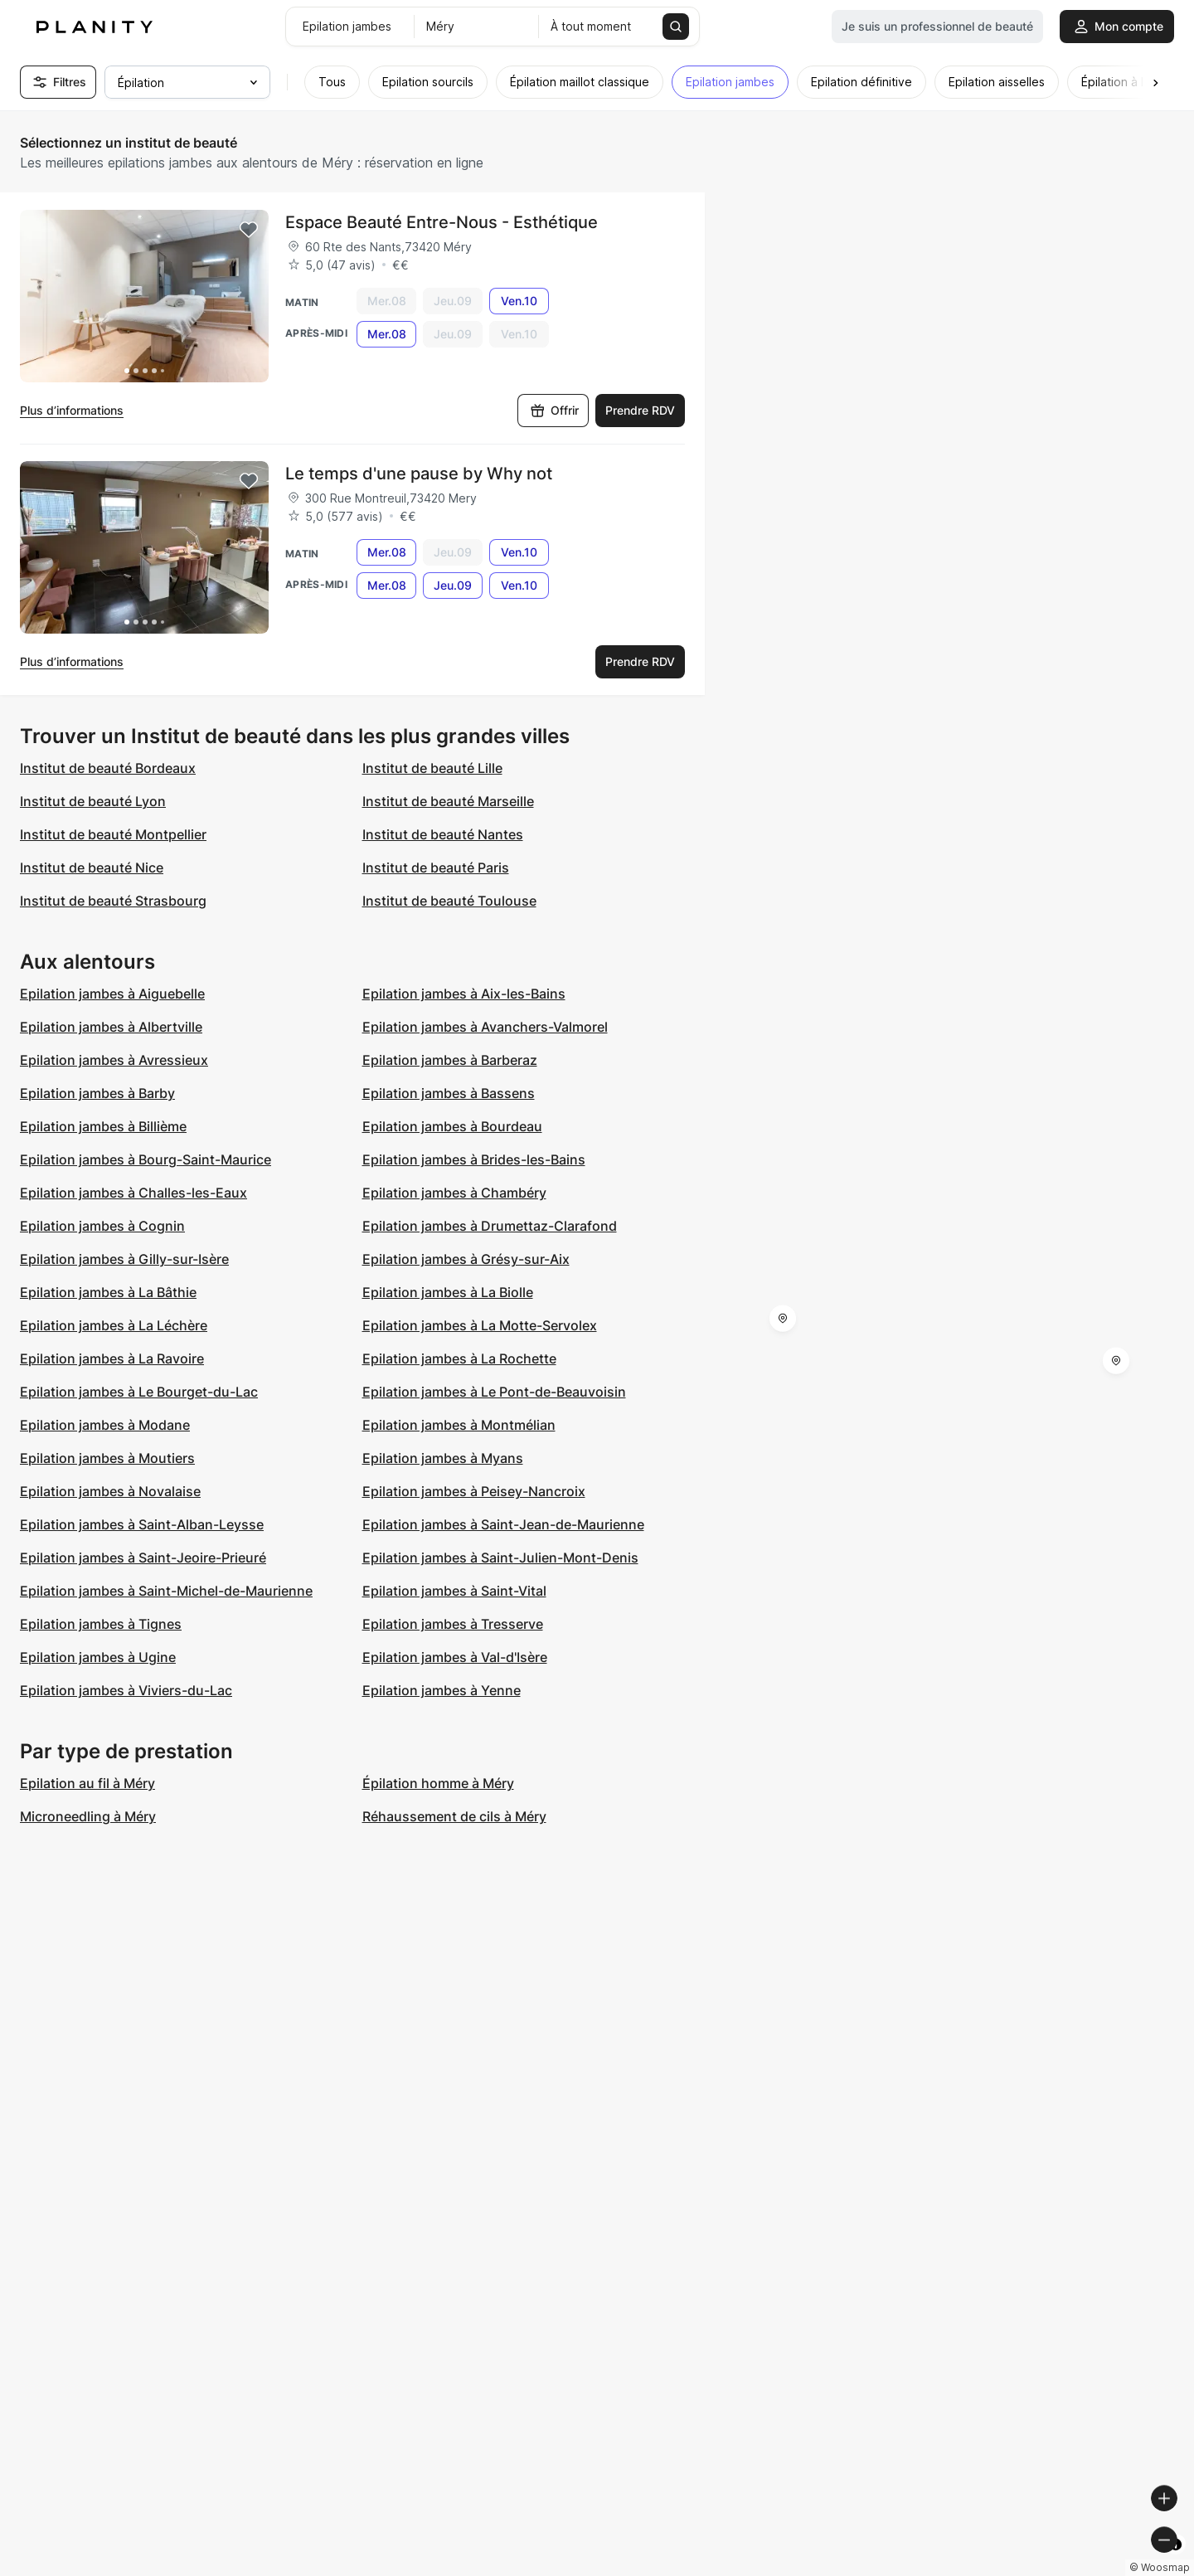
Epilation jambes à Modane (105, 1425)
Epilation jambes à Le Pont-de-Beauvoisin (494, 1391)
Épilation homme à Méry (438, 1783)
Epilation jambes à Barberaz (449, 1060)
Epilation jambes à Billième (103, 1126)
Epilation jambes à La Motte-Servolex (479, 1325)
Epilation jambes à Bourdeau (452, 1126)
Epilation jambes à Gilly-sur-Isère (124, 1259)
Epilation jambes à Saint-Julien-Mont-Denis (500, 1557)
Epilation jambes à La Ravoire (112, 1358)
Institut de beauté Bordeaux (108, 768)
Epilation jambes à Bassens (448, 1093)
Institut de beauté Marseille (448, 801)
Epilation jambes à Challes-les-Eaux (133, 1192)
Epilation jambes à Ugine (98, 1657)
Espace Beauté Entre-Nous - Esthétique (441, 222)
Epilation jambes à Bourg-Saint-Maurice (145, 1159)
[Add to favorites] (249, 230)
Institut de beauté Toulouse (449, 900)
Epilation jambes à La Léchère (113, 1325)
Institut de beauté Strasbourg (113, 900)
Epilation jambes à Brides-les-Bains (473, 1159)
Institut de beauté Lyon (93, 801)
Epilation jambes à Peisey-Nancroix (473, 1491)
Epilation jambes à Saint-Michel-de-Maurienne (166, 1590)
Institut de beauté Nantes (442, 834)
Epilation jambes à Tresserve (452, 1624)
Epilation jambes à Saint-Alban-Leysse (142, 1524)
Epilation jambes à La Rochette (459, 1358)
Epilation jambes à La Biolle (447, 1292)
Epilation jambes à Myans (442, 1458)
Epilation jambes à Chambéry (454, 1192)
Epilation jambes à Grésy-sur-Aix (466, 1259)
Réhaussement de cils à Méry (454, 1816)
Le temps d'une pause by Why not (418, 474)
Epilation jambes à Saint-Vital (454, 1590)
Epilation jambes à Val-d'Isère (454, 1657)
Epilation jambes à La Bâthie (108, 1292)
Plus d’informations (72, 410)
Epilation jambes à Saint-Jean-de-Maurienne (503, 1524)
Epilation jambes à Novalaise (110, 1491)
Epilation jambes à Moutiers (107, 1458)
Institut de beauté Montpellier (113, 834)
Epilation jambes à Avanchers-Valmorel (485, 1026)
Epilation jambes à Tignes (101, 1624)
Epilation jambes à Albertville (111, 1026)
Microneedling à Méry (88, 1816)
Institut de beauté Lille (432, 768)
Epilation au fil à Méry (87, 1783)
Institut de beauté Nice (91, 867)
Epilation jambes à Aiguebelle (112, 993)
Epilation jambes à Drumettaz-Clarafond (489, 1226)
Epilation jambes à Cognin (102, 1226)
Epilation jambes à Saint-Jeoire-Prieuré (143, 1557)
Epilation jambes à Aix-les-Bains (463, 993)
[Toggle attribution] (1176, 2561)
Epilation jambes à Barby (97, 1093)
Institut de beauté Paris (435, 867)
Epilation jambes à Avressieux (114, 1060)
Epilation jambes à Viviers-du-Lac (126, 1690)
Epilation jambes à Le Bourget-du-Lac (139, 1391)
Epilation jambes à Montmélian (459, 1425)
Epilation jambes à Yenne (441, 1690)
